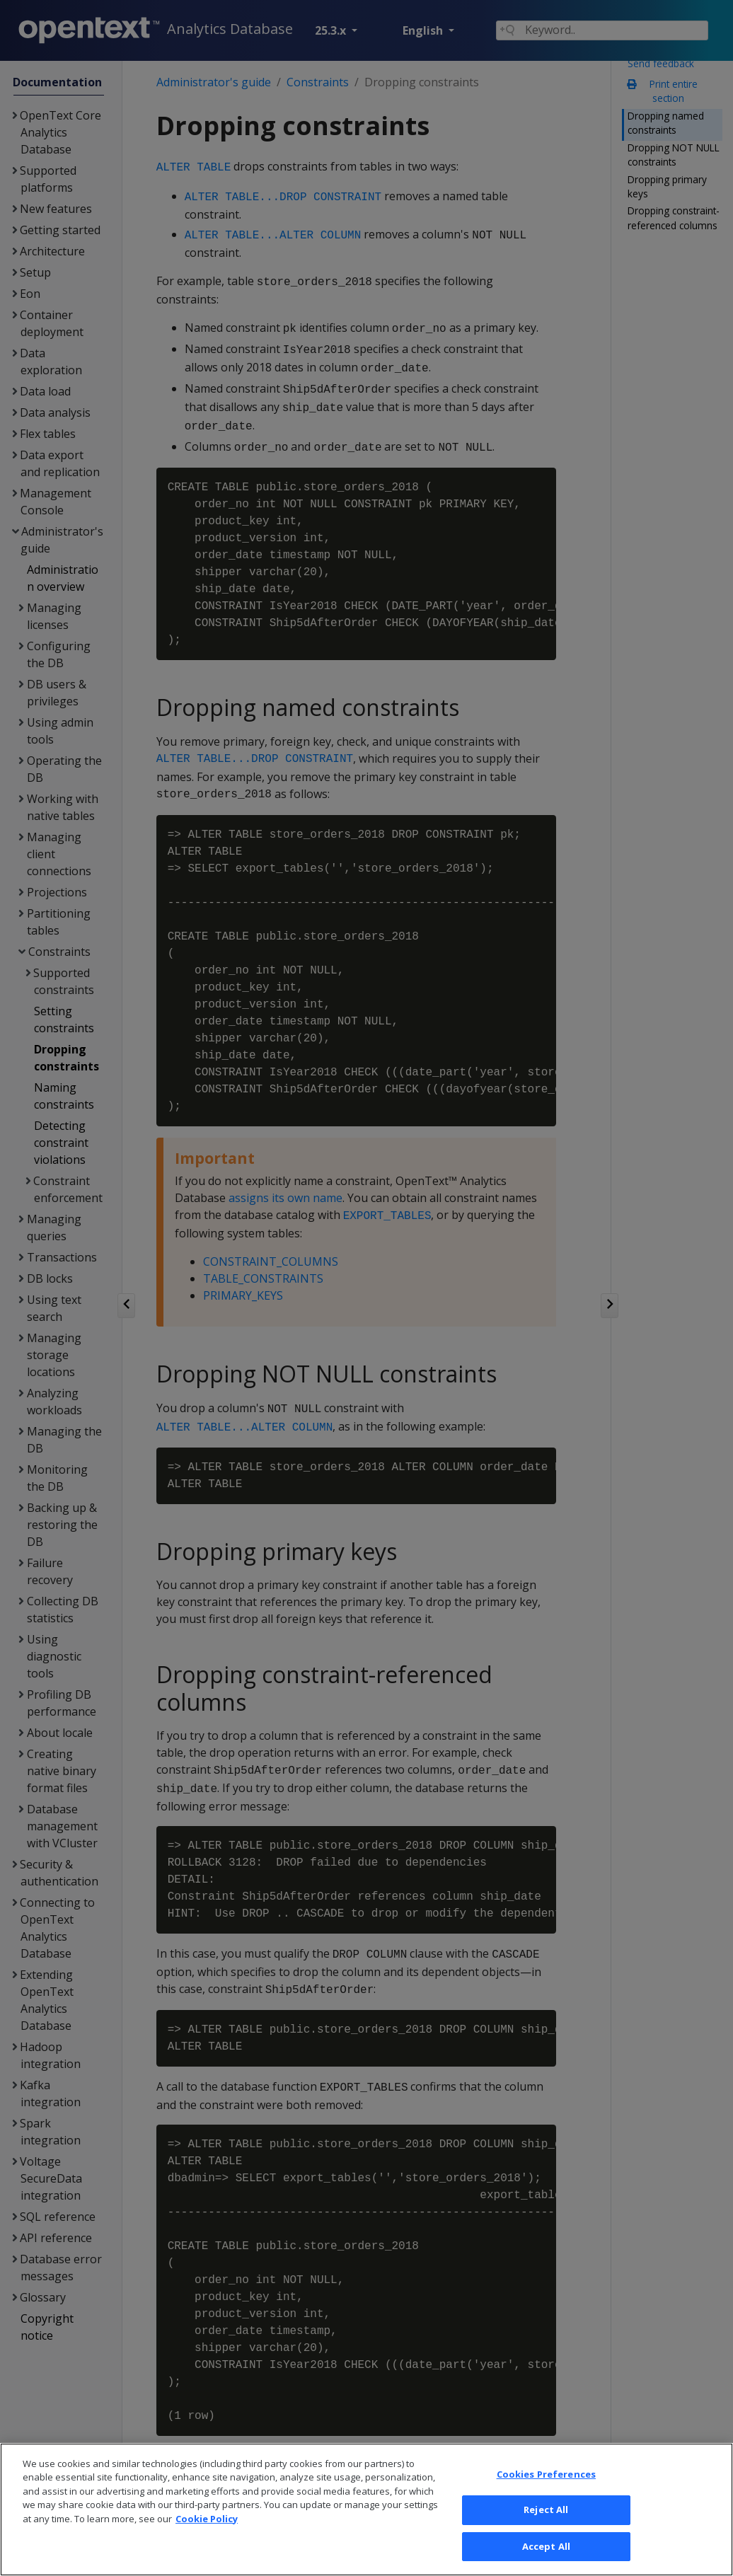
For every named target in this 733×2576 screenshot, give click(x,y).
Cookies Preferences (546, 2490)
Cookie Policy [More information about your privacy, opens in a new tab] (206, 2535)
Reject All (546, 2526)
